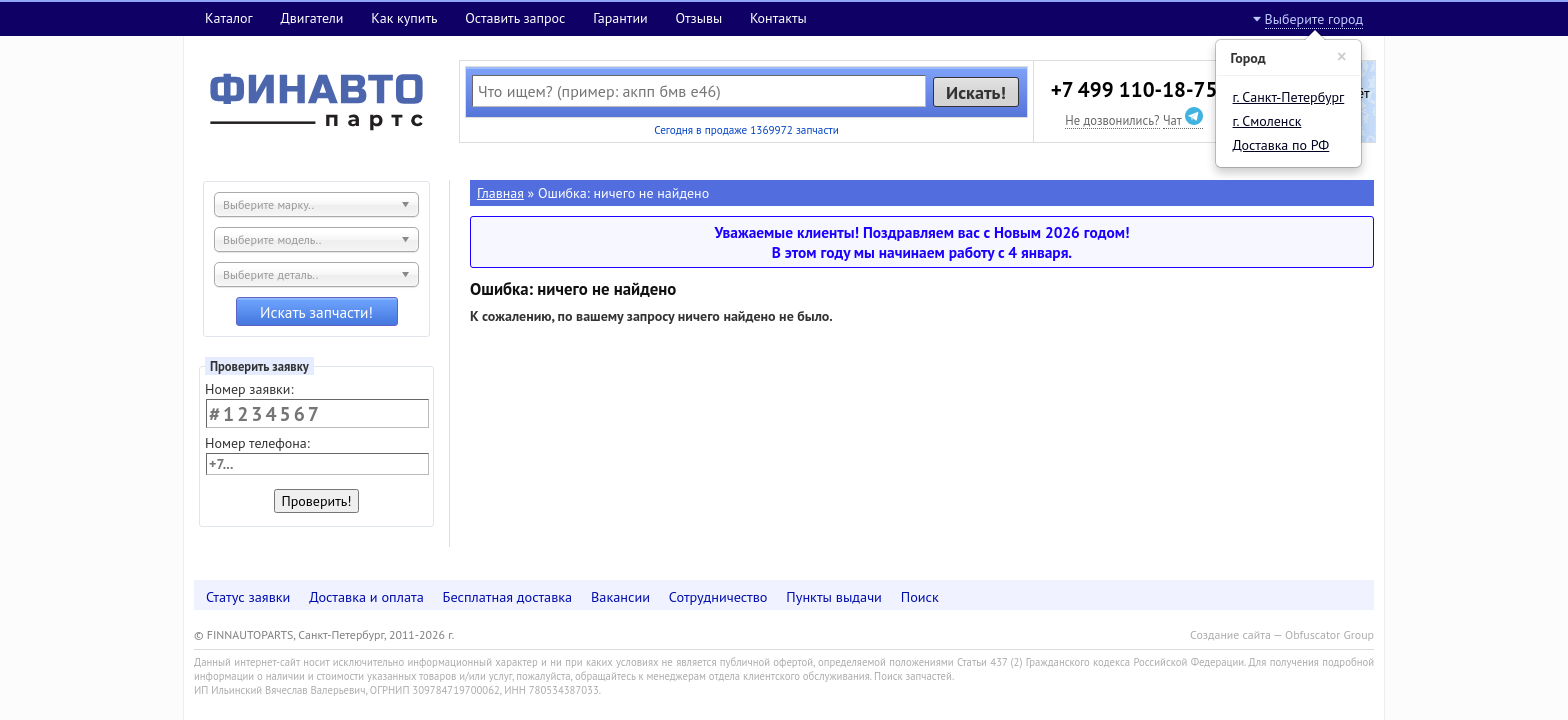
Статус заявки (248, 596)
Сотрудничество (718, 596)
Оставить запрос (515, 18)
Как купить (404, 18)
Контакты (778, 18)
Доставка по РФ (1281, 145)
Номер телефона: (257, 443)
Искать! (976, 92)
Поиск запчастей (913, 676)
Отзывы (698, 18)
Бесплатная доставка (508, 596)
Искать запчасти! (316, 312)
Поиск (920, 596)
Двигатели (311, 18)
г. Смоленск (1267, 121)
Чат (1183, 120)
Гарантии (620, 18)
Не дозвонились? (1112, 120)
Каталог (229, 18)
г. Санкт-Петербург (1289, 97)
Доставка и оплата (366, 596)
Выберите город (1314, 19)
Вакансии (620, 596)
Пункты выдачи (834, 596)
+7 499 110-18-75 (1134, 89)
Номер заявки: (249, 389)
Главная (500, 193)
